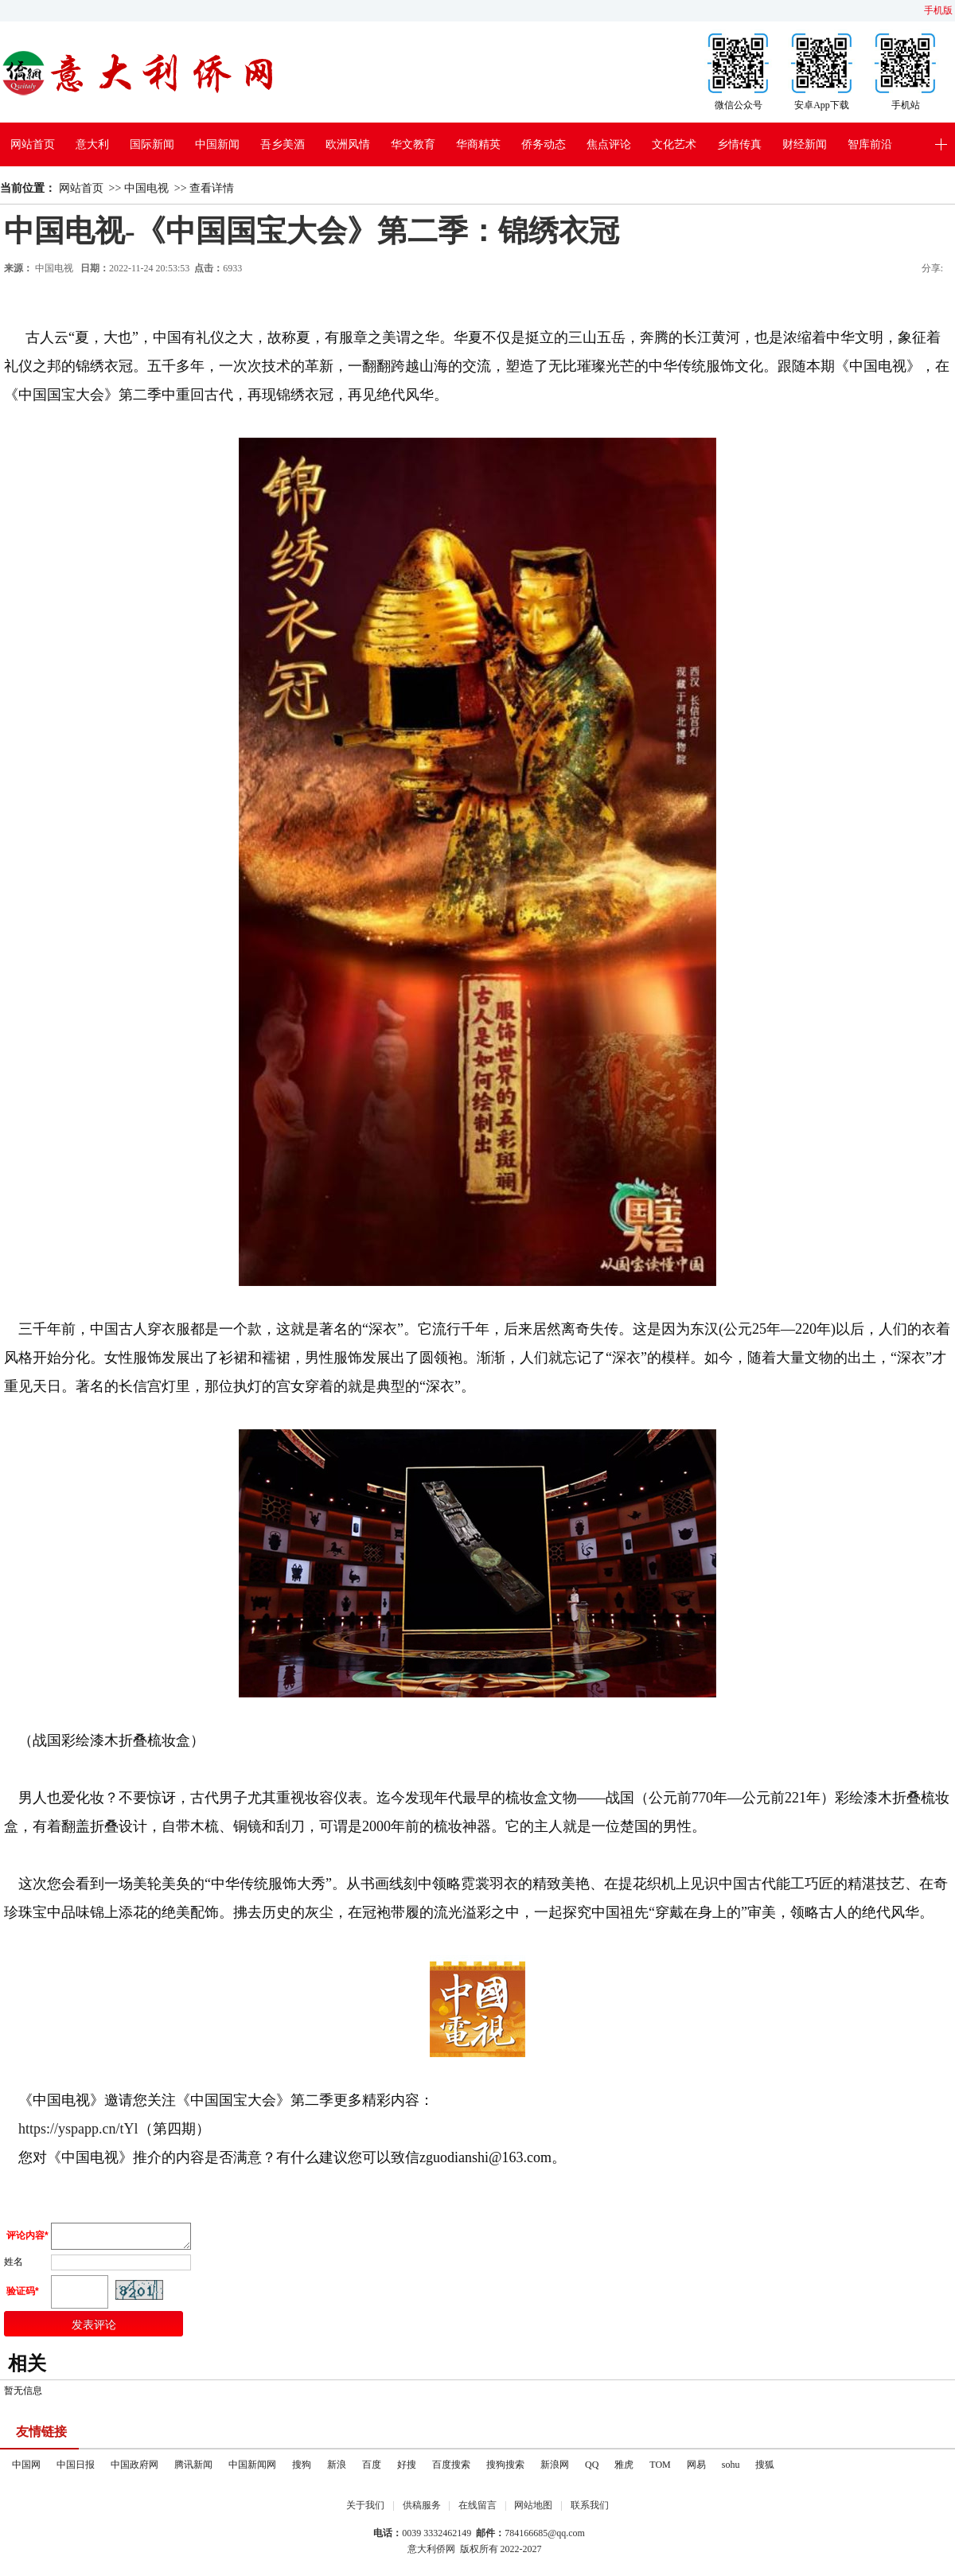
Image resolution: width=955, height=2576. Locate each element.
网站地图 (533, 2510)
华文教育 (413, 144)
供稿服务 (422, 2510)
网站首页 (32, 144)
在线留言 (477, 2510)
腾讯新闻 (193, 2469)
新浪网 (554, 2469)
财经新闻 (804, 144)
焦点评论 (609, 144)
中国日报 (76, 2469)
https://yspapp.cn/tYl (76, 2129)
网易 (696, 2469)
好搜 (406, 2469)
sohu (731, 2469)
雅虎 (623, 2469)
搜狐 (764, 2469)
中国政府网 (134, 2469)
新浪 (336, 2469)
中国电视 (146, 188)
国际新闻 (152, 144)
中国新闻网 (252, 2469)
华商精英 (478, 144)
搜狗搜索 (505, 2469)
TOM (659, 2469)
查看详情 (211, 188)
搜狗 (301, 2469)
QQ (591, 2469)
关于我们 (365, 2510)
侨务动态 (543, 144)
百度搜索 (451, 2469)
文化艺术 (674, 144)
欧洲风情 (347, 144)
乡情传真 (739, 144)
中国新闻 (217, 144)
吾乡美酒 (282, 144)
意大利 (92, 144)
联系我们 (590, 2510)
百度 (371, 2469)
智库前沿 (870, 144)
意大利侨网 (431, 2553)
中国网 (26, 2469)
